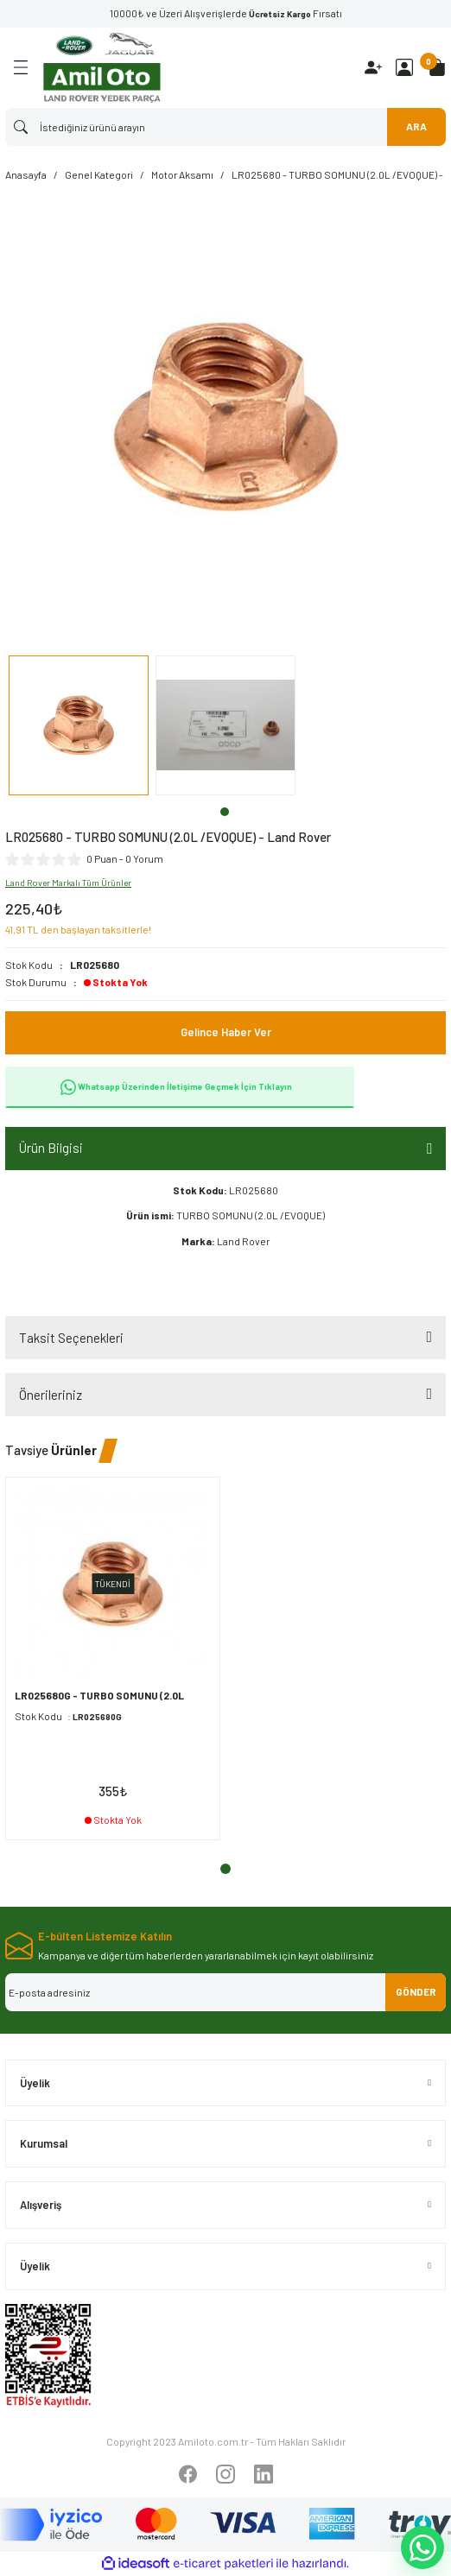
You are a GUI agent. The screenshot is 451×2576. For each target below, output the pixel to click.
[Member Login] (404, 67)
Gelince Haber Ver (226, 1032)
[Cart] (437, 67)
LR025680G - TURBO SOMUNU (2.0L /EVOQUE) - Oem (99, 1697)
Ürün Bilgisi (51, 1147)
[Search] (225, 127)
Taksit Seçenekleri (71, 1337)
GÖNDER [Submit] (416, 1991)
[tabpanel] (79, 728)
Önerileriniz (50, 1394)
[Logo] (102, 68)
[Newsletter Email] (225, 1992)
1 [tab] (224, 811)
